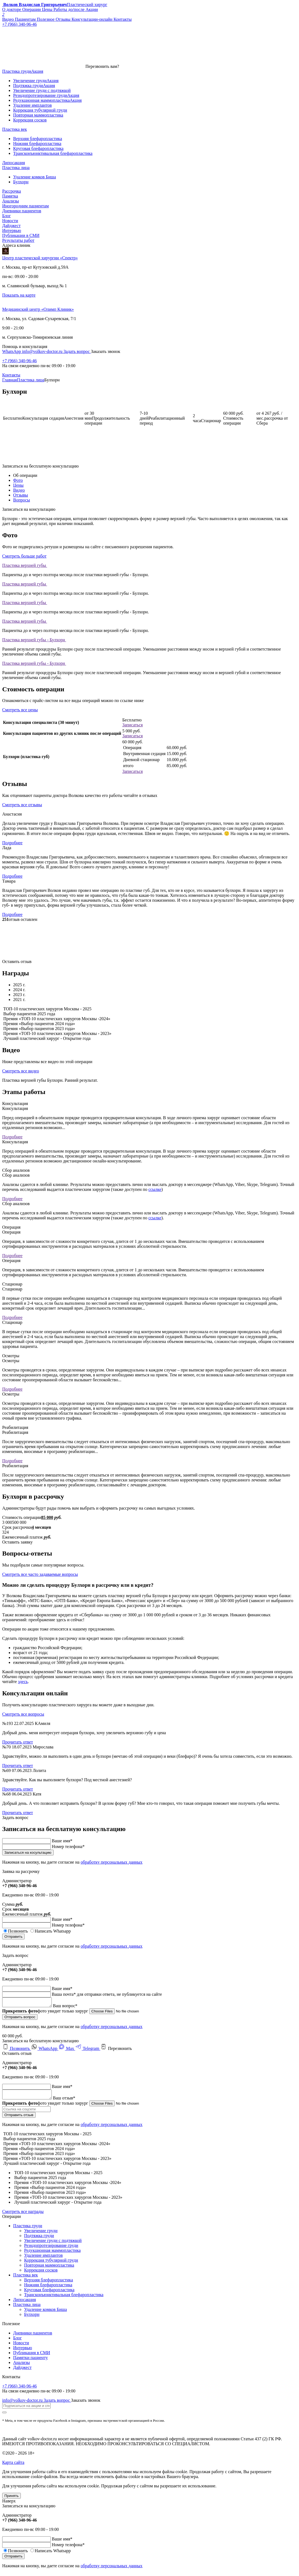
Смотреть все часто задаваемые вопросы (40, 1574)
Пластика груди (27, 2229)
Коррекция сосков (41, 2273)
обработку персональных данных (111, 1862)
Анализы (10, 201)
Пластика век (25, 2278)
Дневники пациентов (21, 210)
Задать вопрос (77, 351)
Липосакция (24, 2303)
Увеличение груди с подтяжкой (53, 2243)
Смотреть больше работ (24, 556)
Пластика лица (30, 380)
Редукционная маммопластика (52, 2253)
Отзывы (20, 495)
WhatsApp (12, 351)
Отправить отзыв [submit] (18, 2118)
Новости (10, 220)
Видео (19, 490)
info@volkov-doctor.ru (43, 351)
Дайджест (11, 225)
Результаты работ (18, 240)
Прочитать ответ (17, 1742)
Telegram (87, 2050)
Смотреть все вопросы (23, 1714)
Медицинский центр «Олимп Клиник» (38, 309)
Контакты (11, 375)
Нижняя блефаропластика (48, 2288)
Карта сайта (13, 2465)
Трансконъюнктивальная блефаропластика (64, 2298)
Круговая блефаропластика (49, 2293)
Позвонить (16, 2050)
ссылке (154, 1189)
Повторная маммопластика (49, 2268)
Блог (6, 215)
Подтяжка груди (39, 2238)
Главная (9, 380)
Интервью (11, 230)
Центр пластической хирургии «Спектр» (40, 258)
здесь (23, 1681)
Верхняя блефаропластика (48, 2283)
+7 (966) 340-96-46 (19, 360)
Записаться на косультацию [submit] (27, 1852)
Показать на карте (19, 295)
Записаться (132, 725)
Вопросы (21, 500)
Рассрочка (11, 191)
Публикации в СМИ (20, 235)
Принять (11, 2499)
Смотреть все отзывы (22, 804)
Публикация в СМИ (31, 2356)
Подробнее (12, 842)
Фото (18, 480)
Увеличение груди (41, 2234)
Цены (18, 485)
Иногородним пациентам (25, 206)
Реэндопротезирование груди (51, 2248)
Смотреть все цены (20, 709)
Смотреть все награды (23, 2214)
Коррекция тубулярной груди (51, 2263)
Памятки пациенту (30, 2361)
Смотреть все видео (20, 1071)
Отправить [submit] (13, 1936)
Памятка (10, 196)
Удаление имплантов (43, 2258)
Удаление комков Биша (45, 2312)
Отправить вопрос (19, 2019)
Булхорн (31, 2317)
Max (66, 2050)
